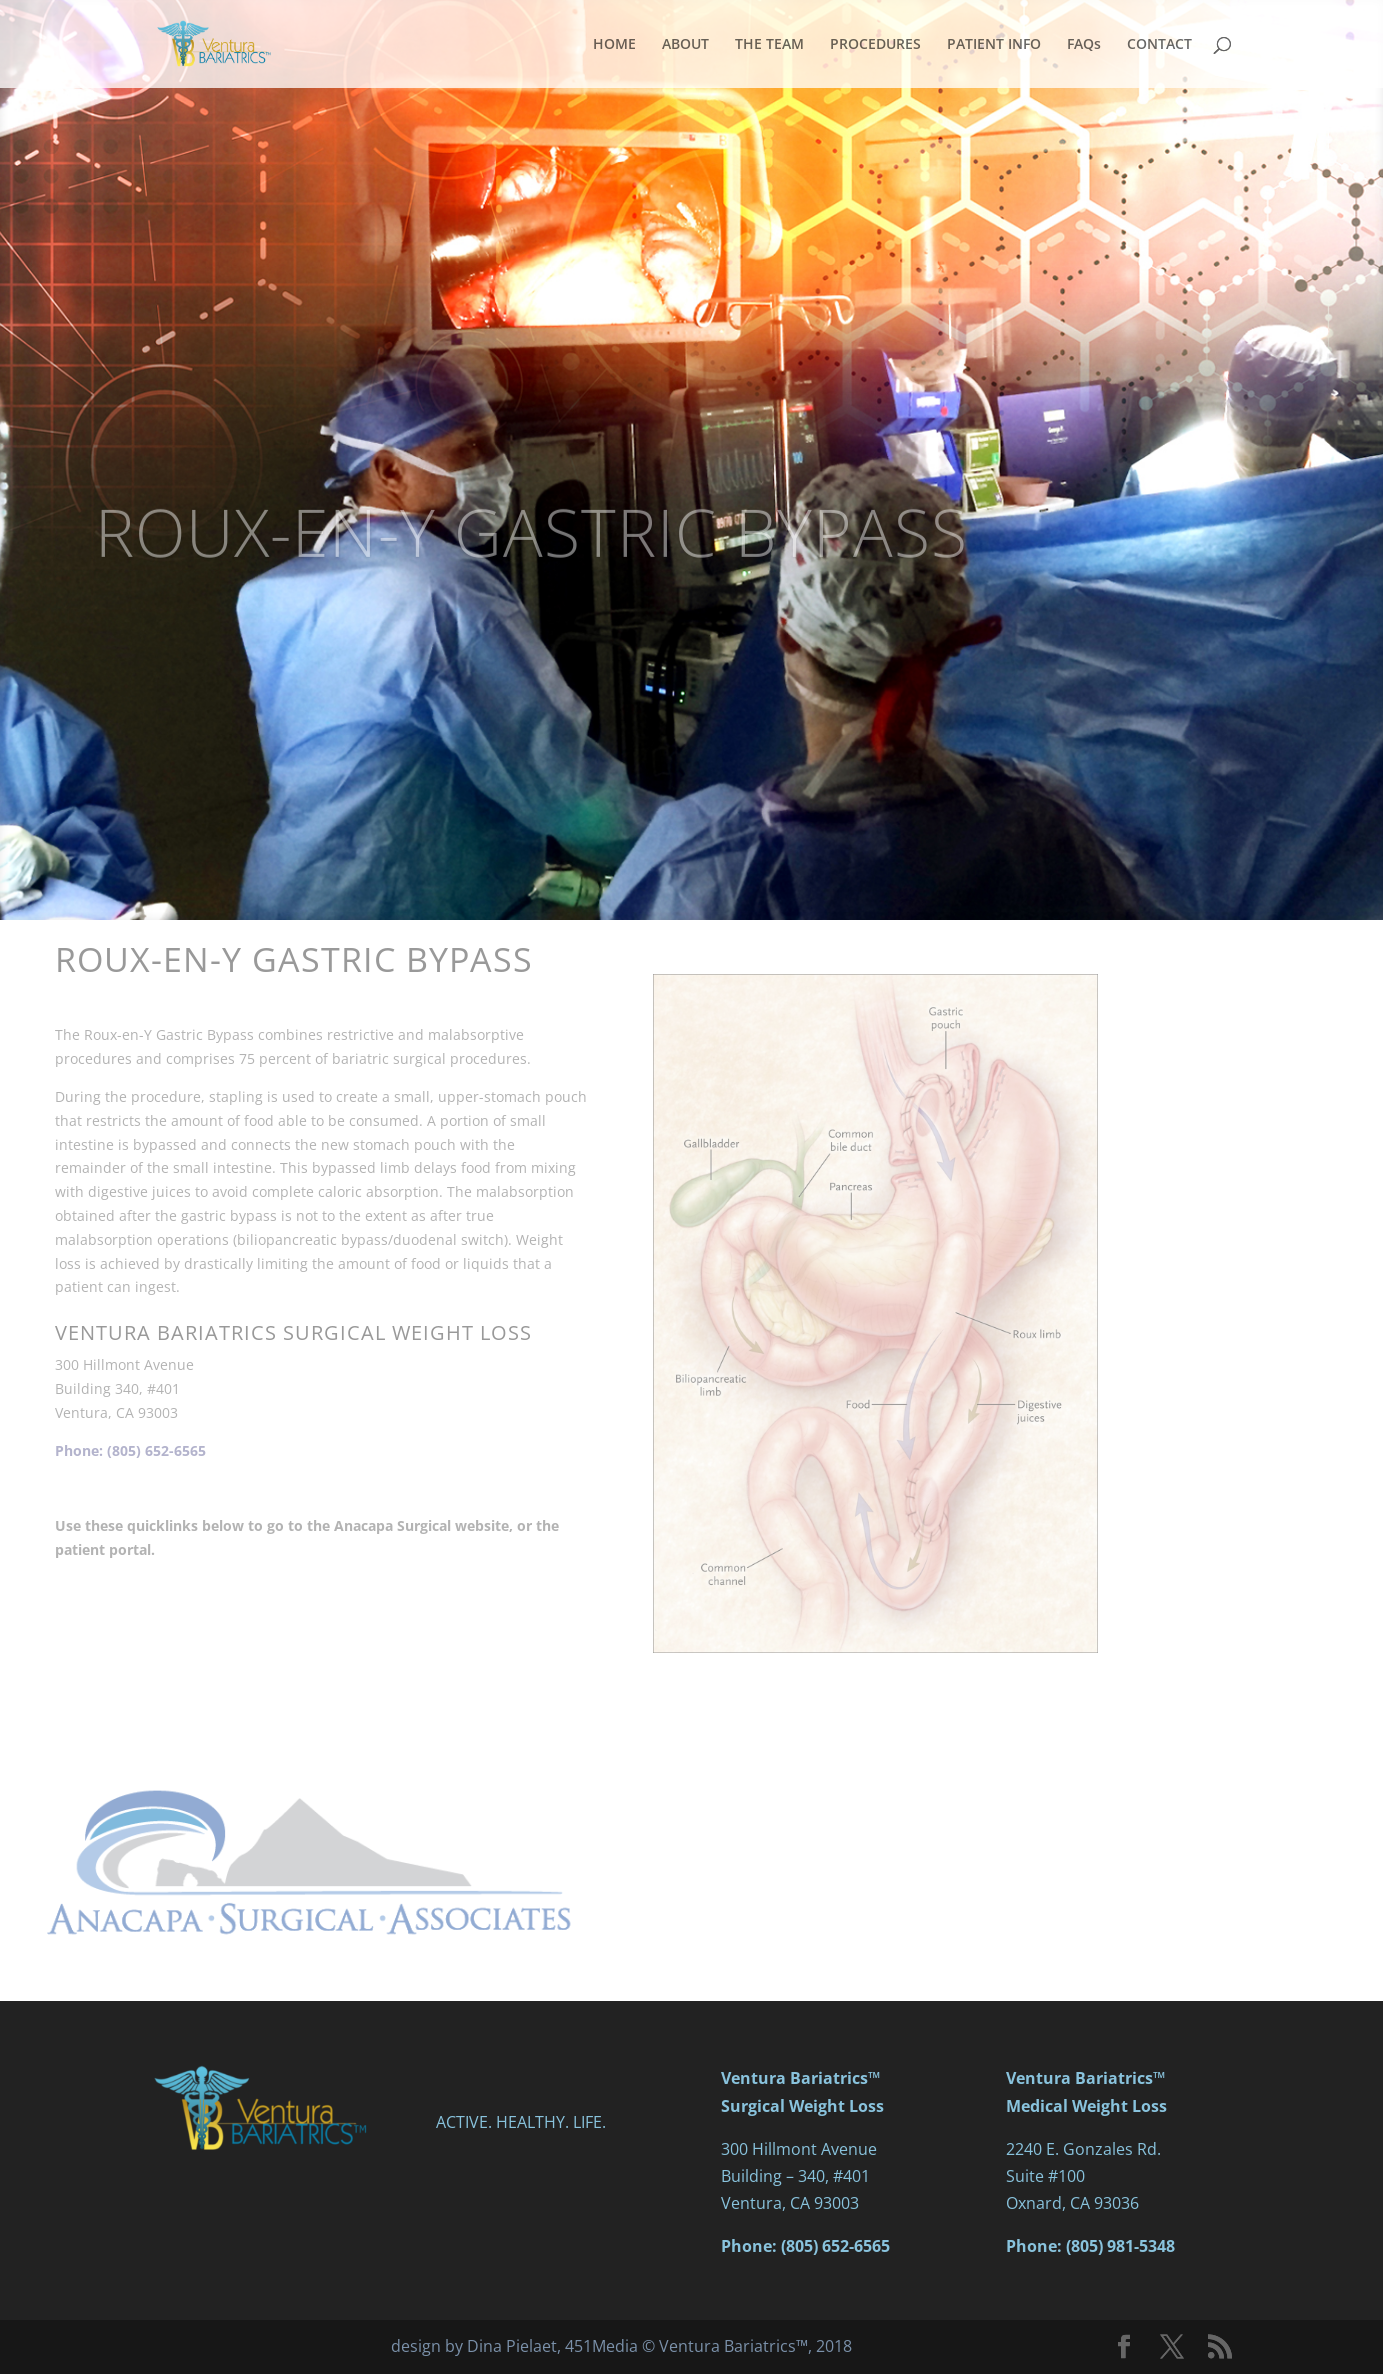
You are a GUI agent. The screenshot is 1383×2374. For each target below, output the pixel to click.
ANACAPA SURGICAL (311, 1618)
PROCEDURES (875, 45)
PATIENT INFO (994, 45)
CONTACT (1159, 45)
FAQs (1084, 45)
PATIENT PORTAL (311, 1700)
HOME (614, 45)
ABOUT (685, 45)
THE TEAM (769, 45)
